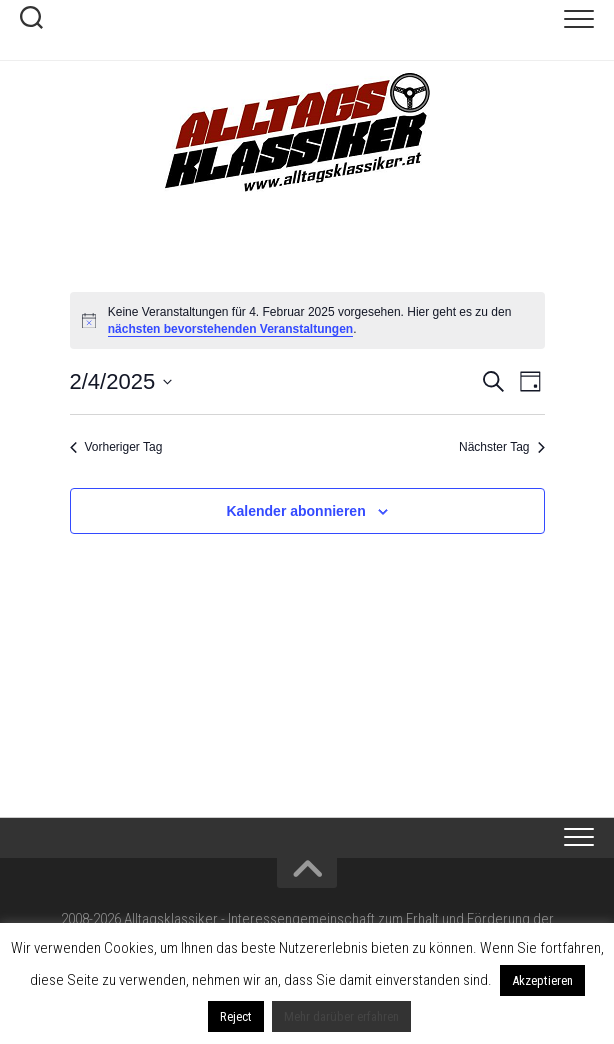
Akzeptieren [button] (542, 980)
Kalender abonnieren (295, 511)
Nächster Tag (501, 447)
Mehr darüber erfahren (341, 1016)
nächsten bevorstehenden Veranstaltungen (230, 329)
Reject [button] (236, 1016)
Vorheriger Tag (116, 447)
